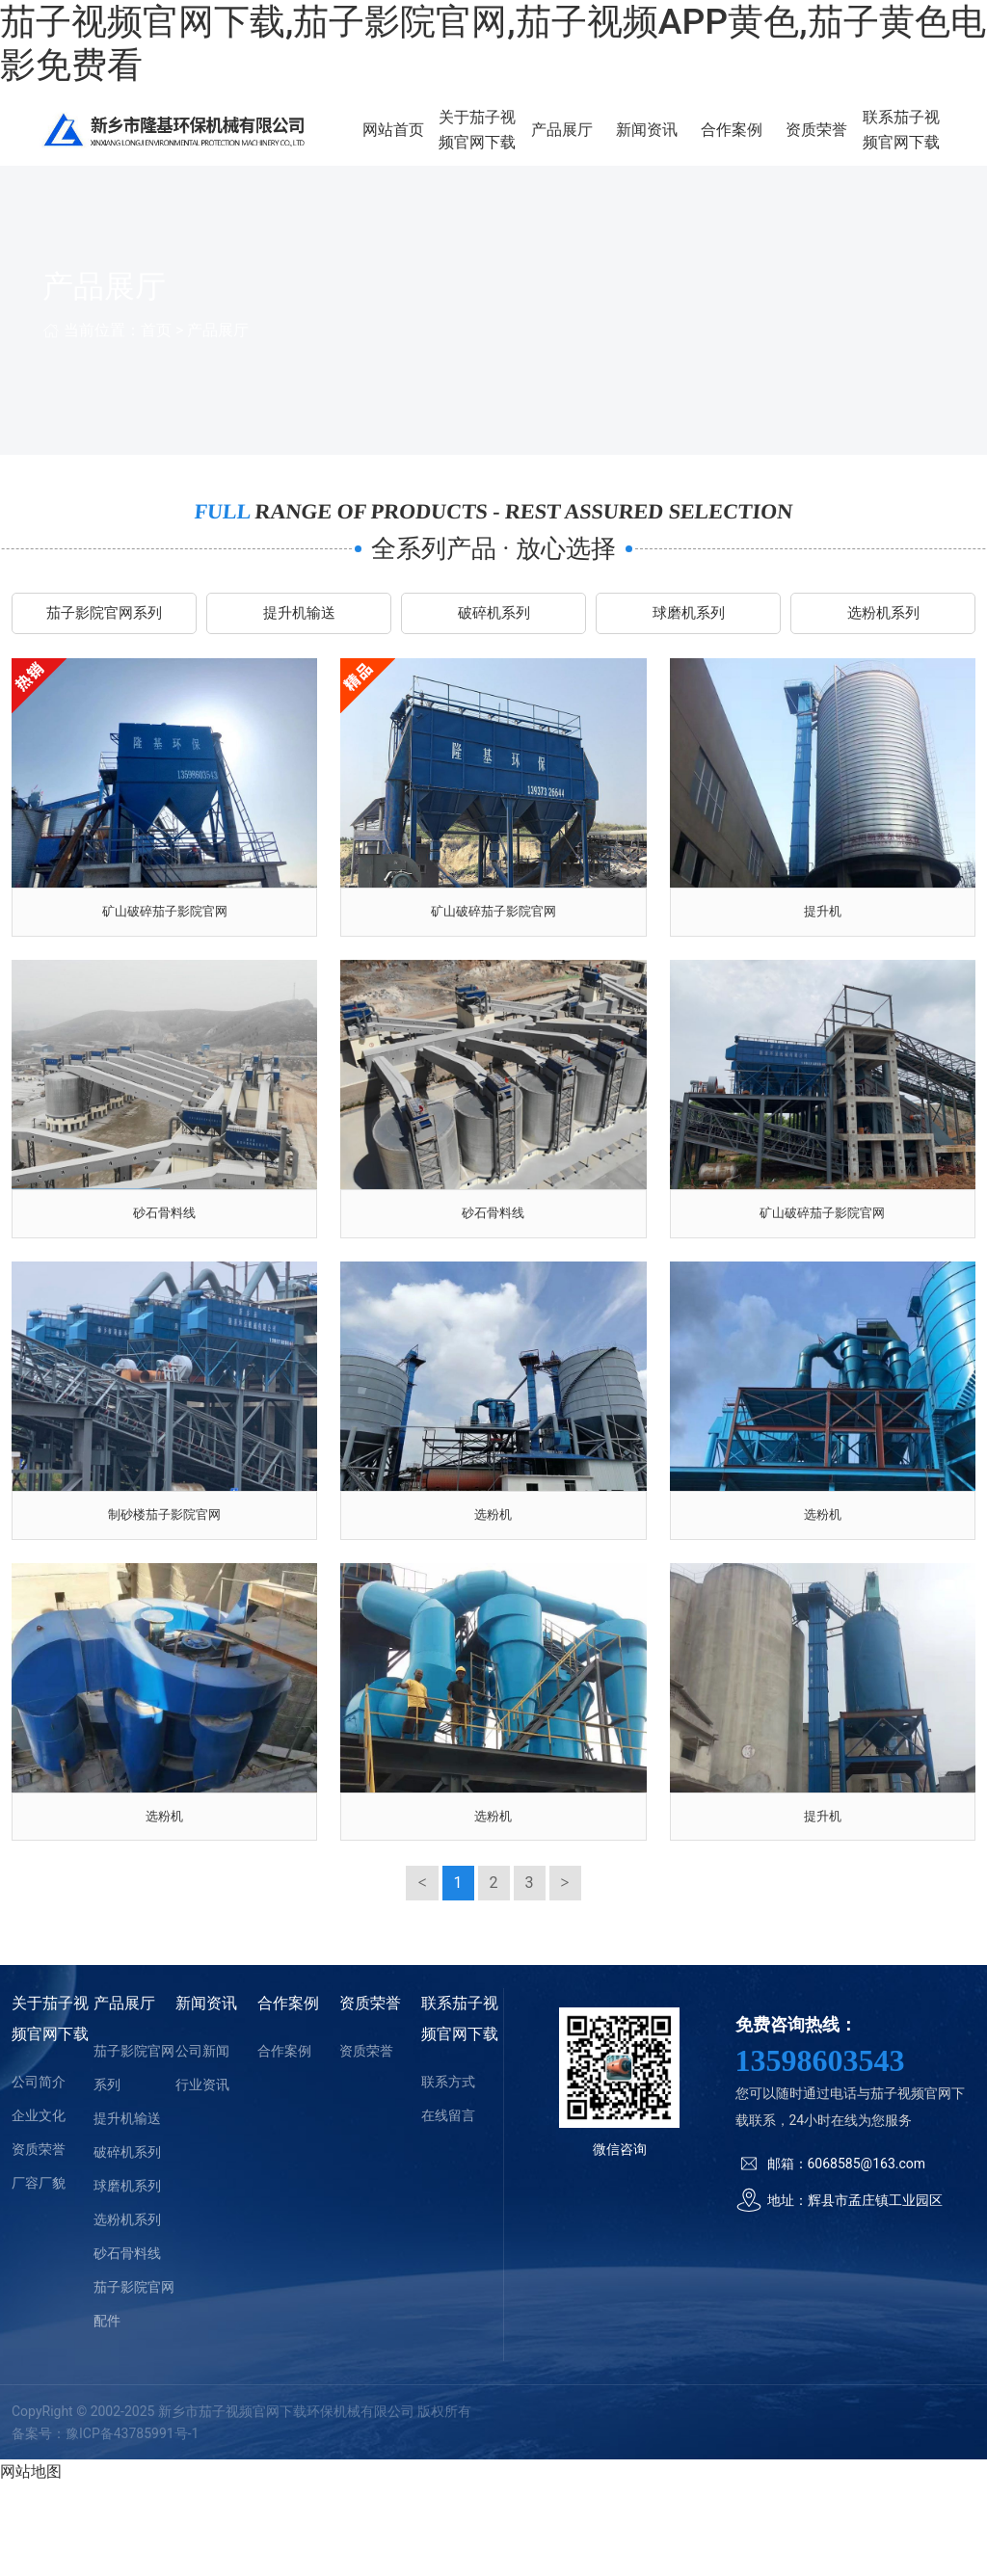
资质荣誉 (830, 142)
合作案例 (755, 142)
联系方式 (448, 2173)
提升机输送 (298, 641)
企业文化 (39, 2207)
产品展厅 (603, 142)
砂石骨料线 (127, 2344)
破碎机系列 (493, 641)
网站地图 (31, 2563)
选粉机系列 (882, 641)
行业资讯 (202, 2176)
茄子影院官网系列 (104, 641)
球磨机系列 (688, 641)
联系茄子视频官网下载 (905, 141)
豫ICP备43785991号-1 (132, 2525)
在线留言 (448, 2207)
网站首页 (453, 142)
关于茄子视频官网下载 (528, 141)
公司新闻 (202, 2142)
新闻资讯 (679, 142)
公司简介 (39, 2173)
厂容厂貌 (39, 2274)
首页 (156, 354)
